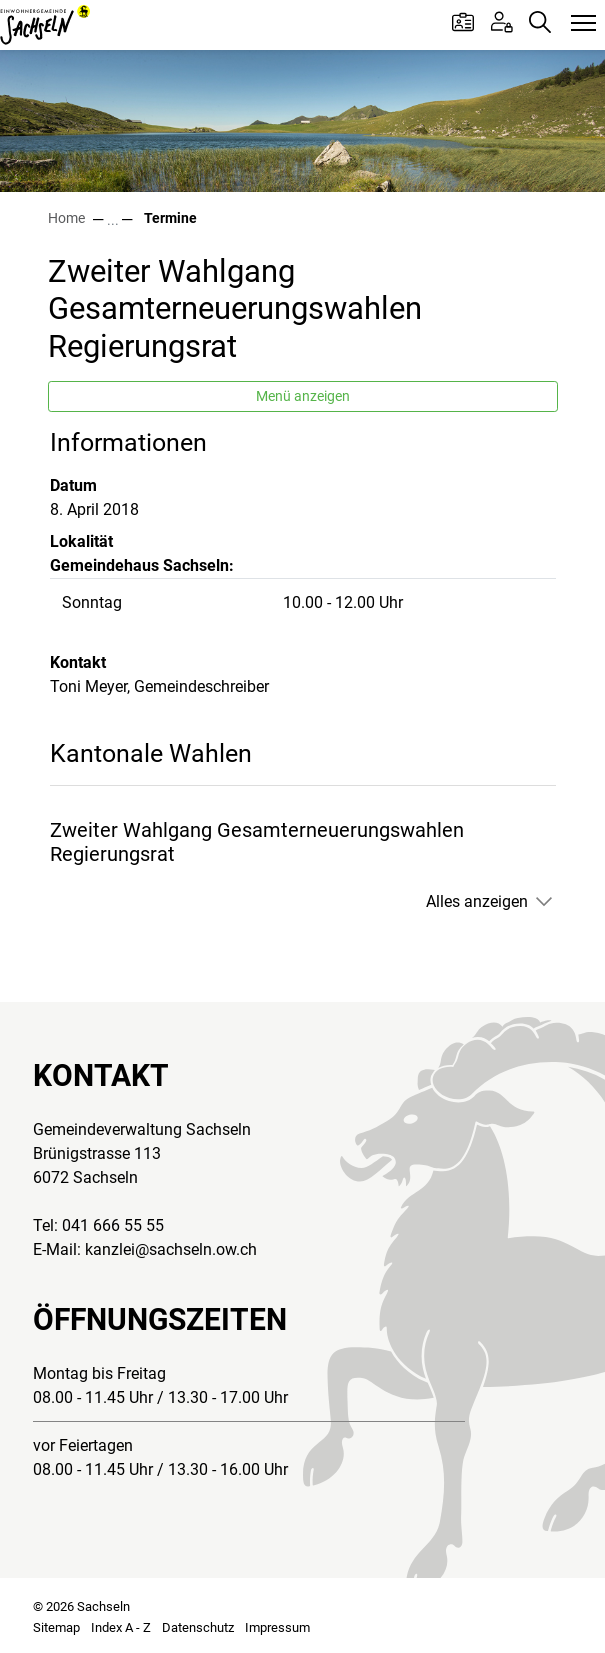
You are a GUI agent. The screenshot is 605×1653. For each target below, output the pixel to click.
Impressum (277, 1627)
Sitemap (56, 1627)
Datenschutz (198, 1627)
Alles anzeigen (477, 901)
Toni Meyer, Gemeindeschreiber (159, 686)
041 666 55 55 (113, 1225)
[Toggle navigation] (583, 24)
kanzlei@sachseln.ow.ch (171, 1249)
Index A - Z (121, 1627)
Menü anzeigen (303, 396)
